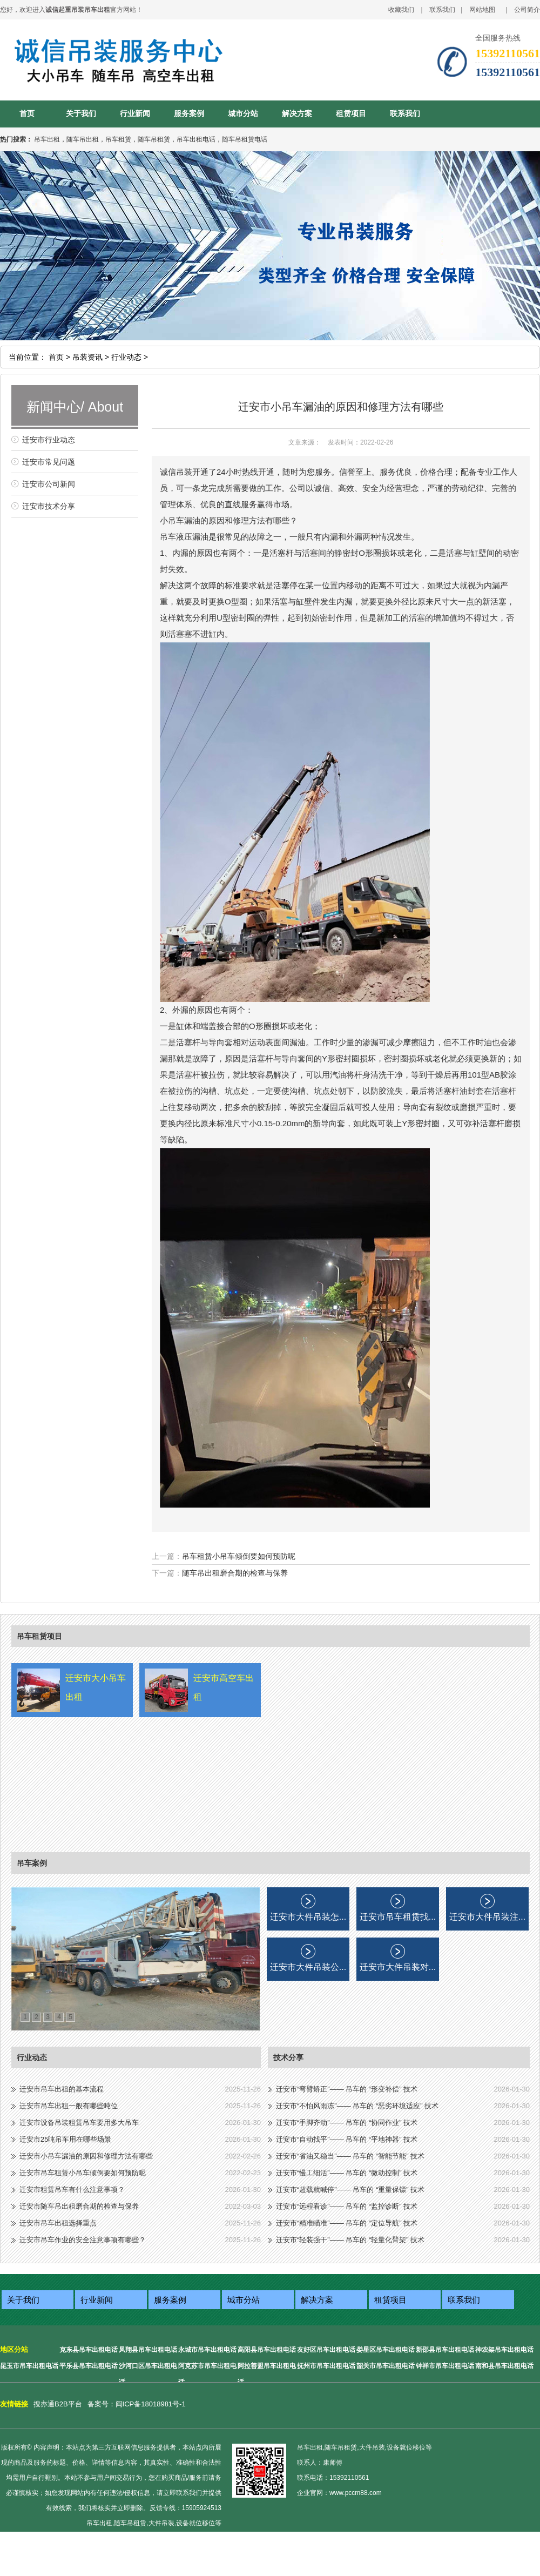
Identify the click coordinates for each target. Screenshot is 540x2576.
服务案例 (189, 114)
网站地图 (482, 10)
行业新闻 (135, 114)
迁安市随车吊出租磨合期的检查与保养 (79, 2206)
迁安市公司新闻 (48, 484)
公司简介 (527, 10)
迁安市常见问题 (48, 462)
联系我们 (442, 10)
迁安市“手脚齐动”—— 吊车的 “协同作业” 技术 (346, 2122)
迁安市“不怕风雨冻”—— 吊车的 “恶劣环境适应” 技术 (357, 2106)
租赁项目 (351, 114)
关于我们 (81, 114)
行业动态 (32, 2057)
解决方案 (297, 114)
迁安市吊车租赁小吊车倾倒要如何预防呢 (82, 2173)
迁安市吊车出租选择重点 (58, 2223)
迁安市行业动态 (48, 439)
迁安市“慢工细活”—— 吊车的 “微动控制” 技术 (346, 2173)
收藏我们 (401, 10)
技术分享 (288, 2057)
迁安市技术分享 (48, 506)
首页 (27, 114)
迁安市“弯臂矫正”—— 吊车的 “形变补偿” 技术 (346, 2089)
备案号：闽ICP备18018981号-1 (136, 2404)
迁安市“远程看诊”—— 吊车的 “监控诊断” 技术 (346, 2206)
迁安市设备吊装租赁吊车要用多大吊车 (79, 2122)
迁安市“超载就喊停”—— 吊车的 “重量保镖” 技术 (350, 2189)
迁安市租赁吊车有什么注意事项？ (72, 2189)
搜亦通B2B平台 (57, 2404)
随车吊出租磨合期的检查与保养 (235, 1573)
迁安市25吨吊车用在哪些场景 (65, 2139)
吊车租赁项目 (39, 1636)
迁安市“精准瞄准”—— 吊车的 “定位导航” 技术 (346, 2223)
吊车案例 (32, 1863)
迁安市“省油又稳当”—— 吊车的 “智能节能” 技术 (350, 2156)
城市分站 (243, 114)
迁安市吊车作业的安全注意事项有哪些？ (82, 2240)
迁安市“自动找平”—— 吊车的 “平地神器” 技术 (346, 2139)
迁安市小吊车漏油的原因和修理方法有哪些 (86, 2156)
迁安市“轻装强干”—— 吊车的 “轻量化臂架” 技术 (350, 2240)
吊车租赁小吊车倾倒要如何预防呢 (238, 1556)
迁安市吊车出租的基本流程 (61, 2089)
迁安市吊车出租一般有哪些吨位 (68, 2106)
